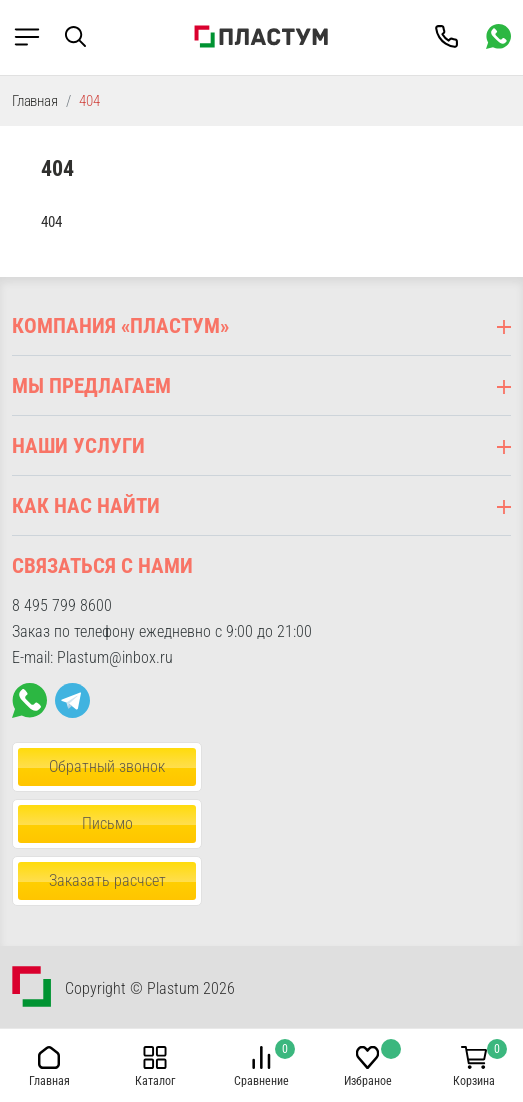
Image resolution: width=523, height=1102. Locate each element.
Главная (35, 101)
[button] (90, 36)
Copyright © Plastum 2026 (150, 988)
